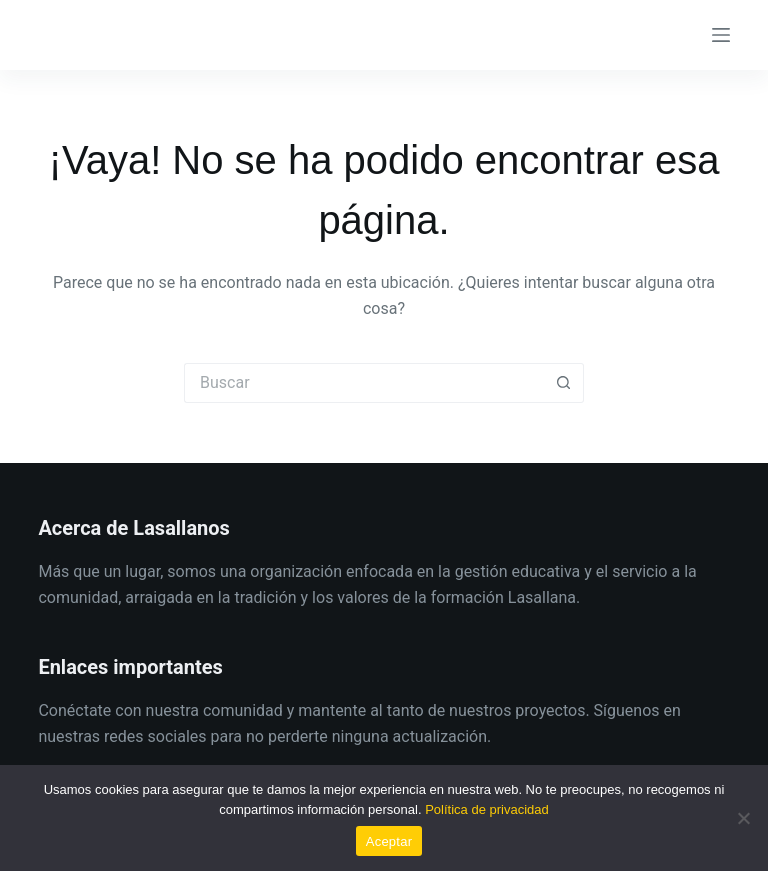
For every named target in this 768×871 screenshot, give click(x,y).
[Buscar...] (364, 383)
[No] (743, 818)
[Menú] (721, 35)
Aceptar (389, 841)
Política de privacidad (487, 809)
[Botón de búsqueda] (564, 383)
